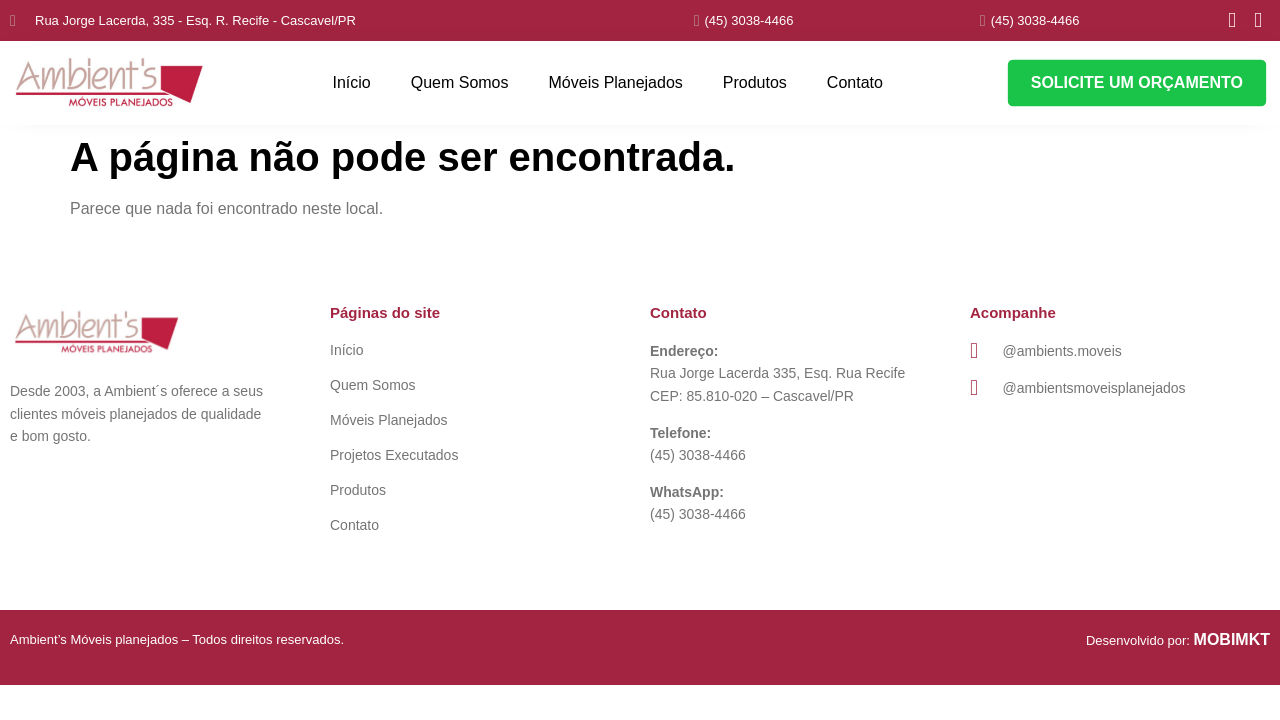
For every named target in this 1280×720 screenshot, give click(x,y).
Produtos (755, 82)
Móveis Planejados (616, 82)
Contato (855, 82)
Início (351, 82)
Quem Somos (460, 82)
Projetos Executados (394, 455)
